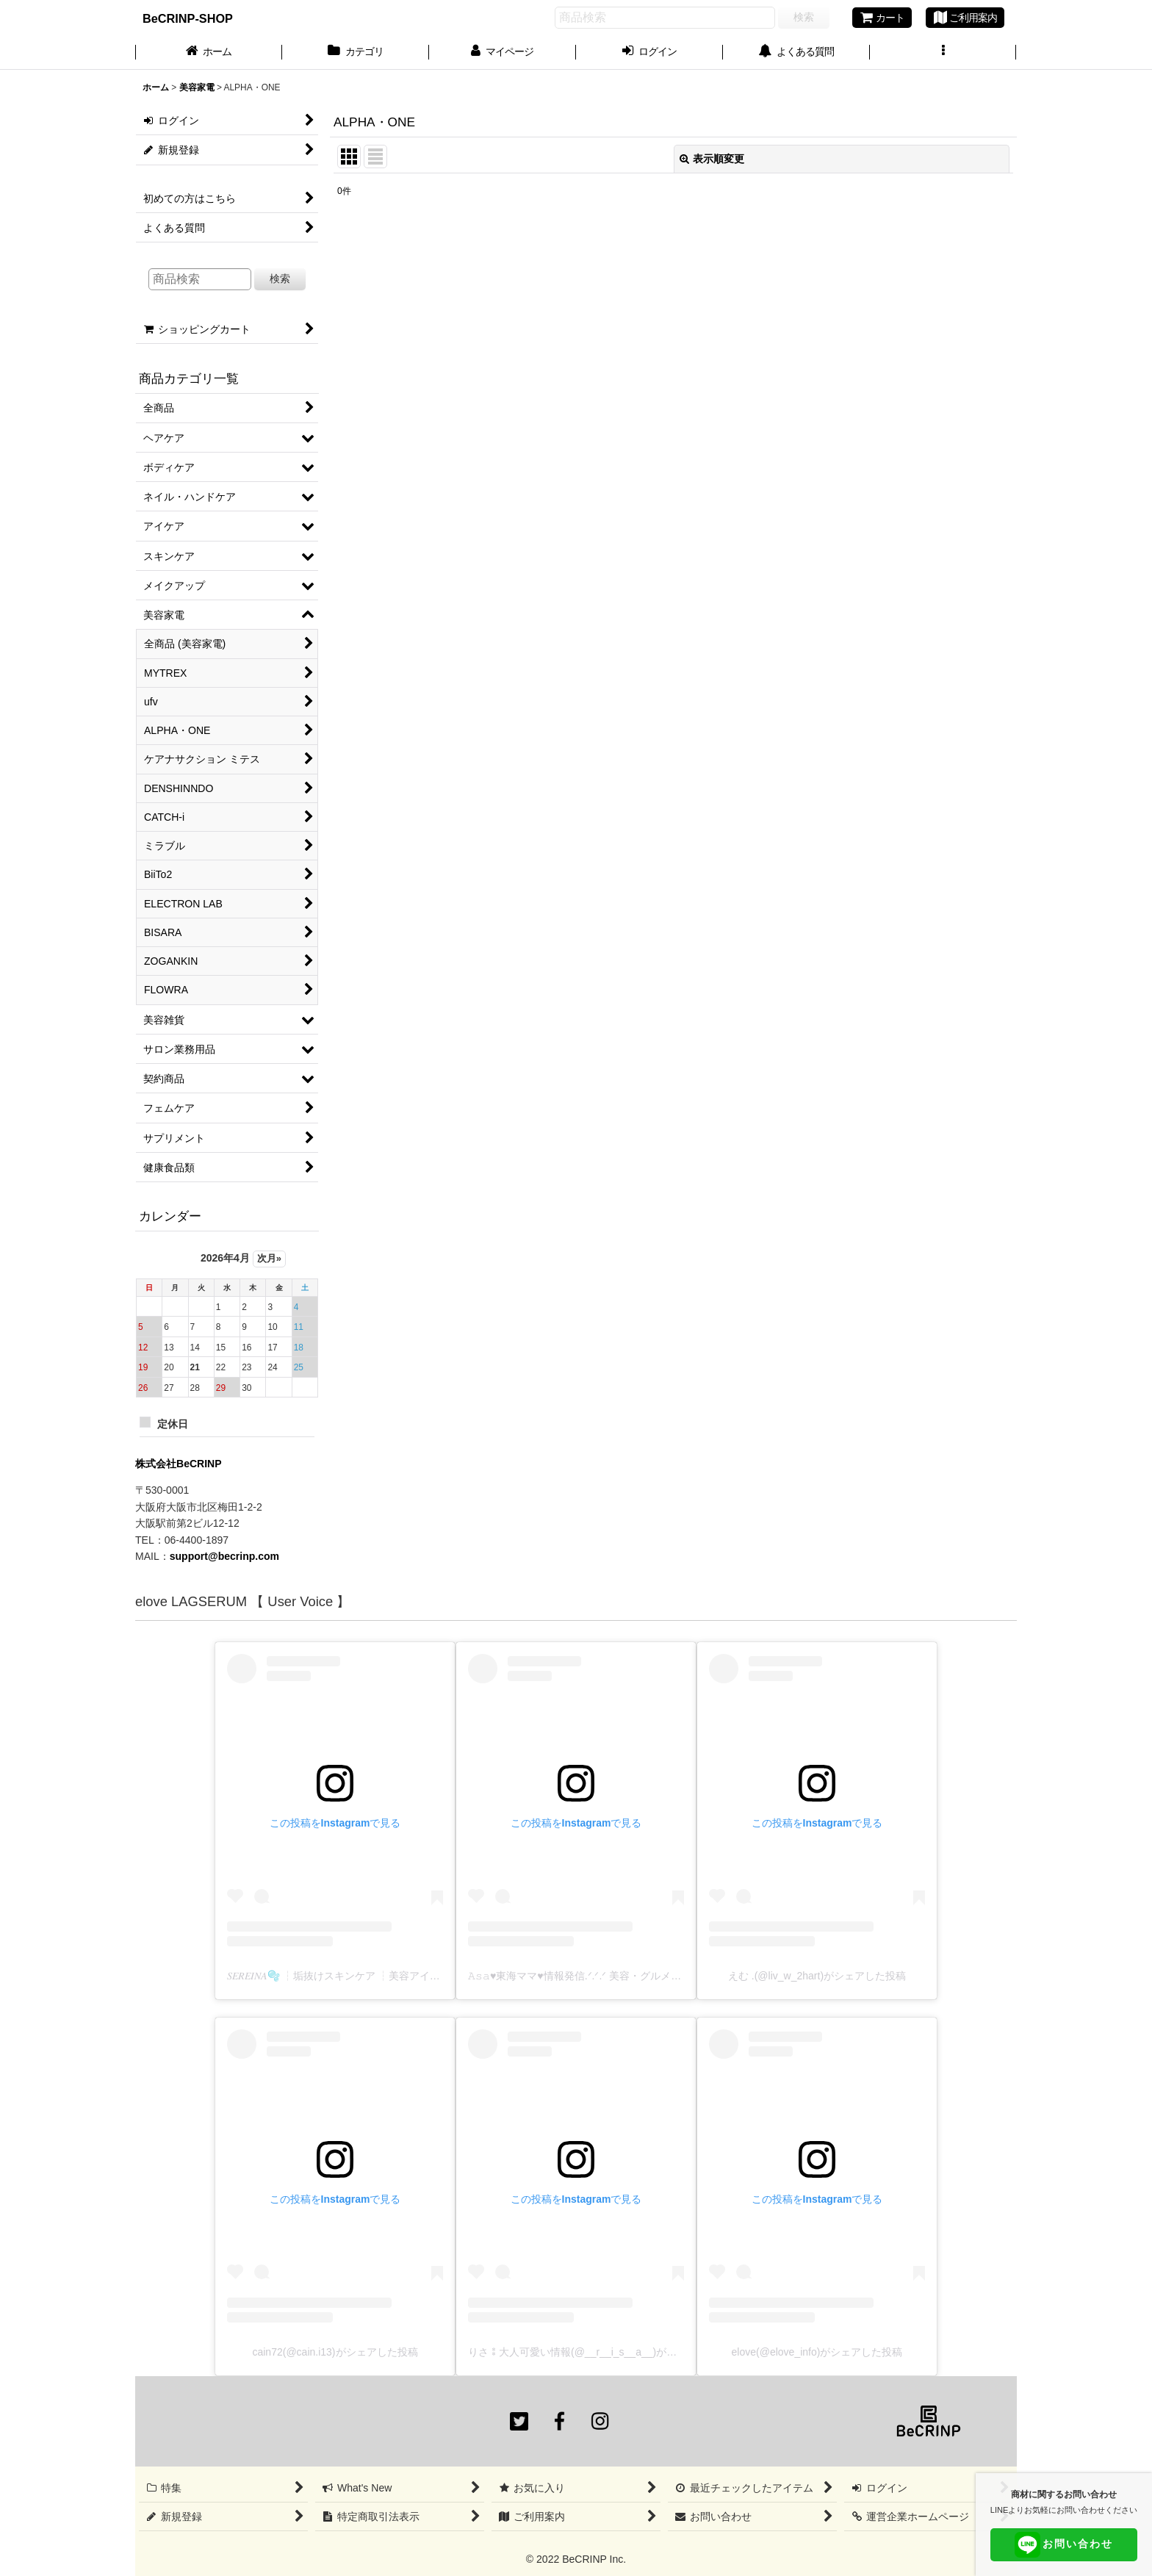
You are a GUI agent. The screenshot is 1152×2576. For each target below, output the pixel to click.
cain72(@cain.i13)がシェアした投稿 (334, 2352)
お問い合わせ (1064, 2545)
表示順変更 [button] (712, 159)
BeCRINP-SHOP (188, 18)
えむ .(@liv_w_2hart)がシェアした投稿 (817, 1976)
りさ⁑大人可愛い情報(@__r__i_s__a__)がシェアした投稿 (603, 2352)
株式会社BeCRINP (178, 1463)
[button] (943, 53)
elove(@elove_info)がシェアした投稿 (817, 2352)
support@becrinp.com (224, 1556)
